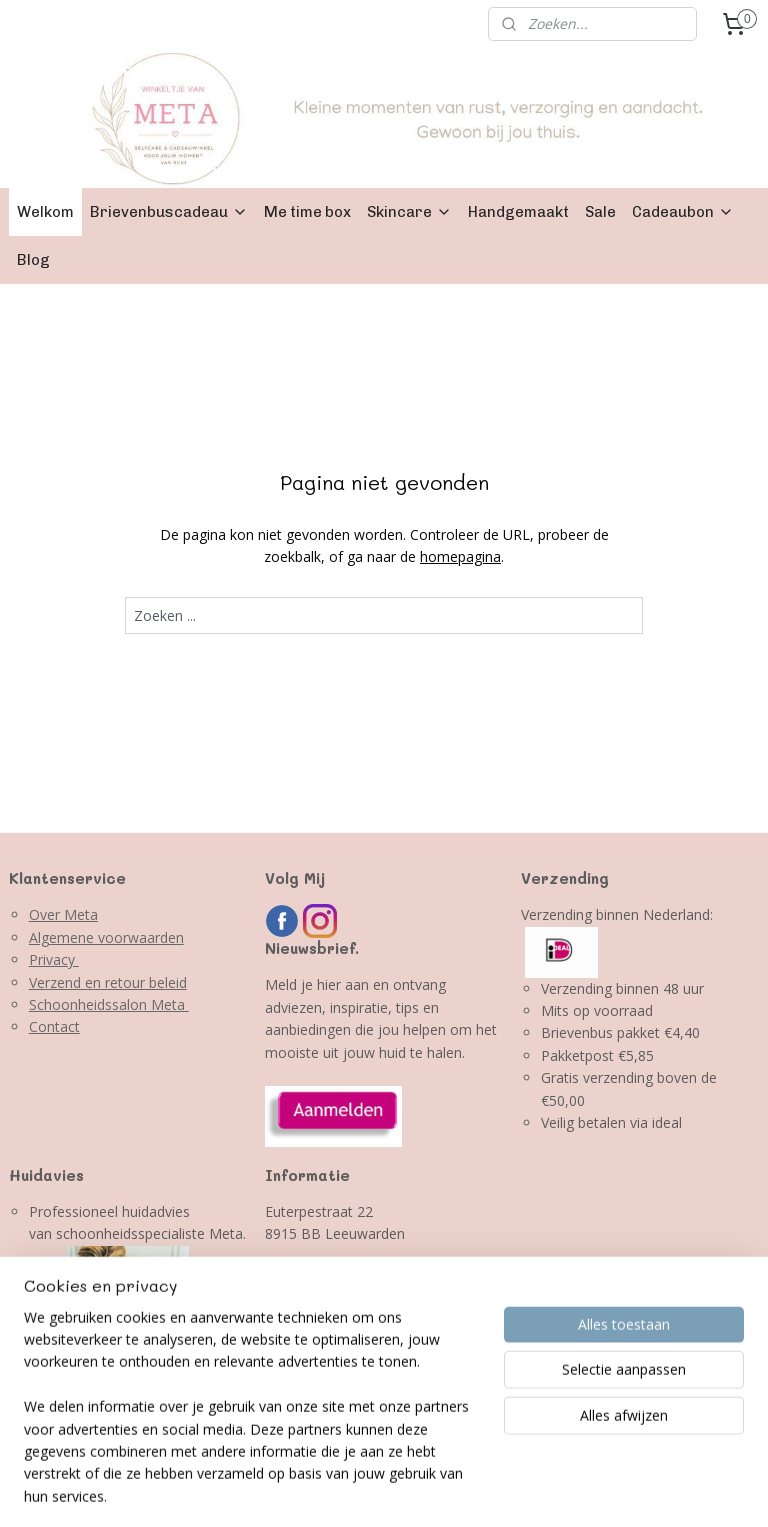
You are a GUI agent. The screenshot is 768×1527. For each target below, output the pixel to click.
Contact (54, 1026)
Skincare (409, 212)
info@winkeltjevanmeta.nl (348, 1323)
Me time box (307, 212)
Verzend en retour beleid (108, 982)
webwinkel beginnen (492, 1490)
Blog (33, 260)
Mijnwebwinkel (666, 1490)
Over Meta (63, 914)
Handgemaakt (518, 212)
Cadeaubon (683, 212)
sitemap (373, 1490)
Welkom (45, 212)
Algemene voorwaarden (106, 937)
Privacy (54, 959)
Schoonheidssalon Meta (109, 1004)
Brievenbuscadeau (169, 212)
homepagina (460, 556)
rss (415, 1490)
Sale (600, 212)
